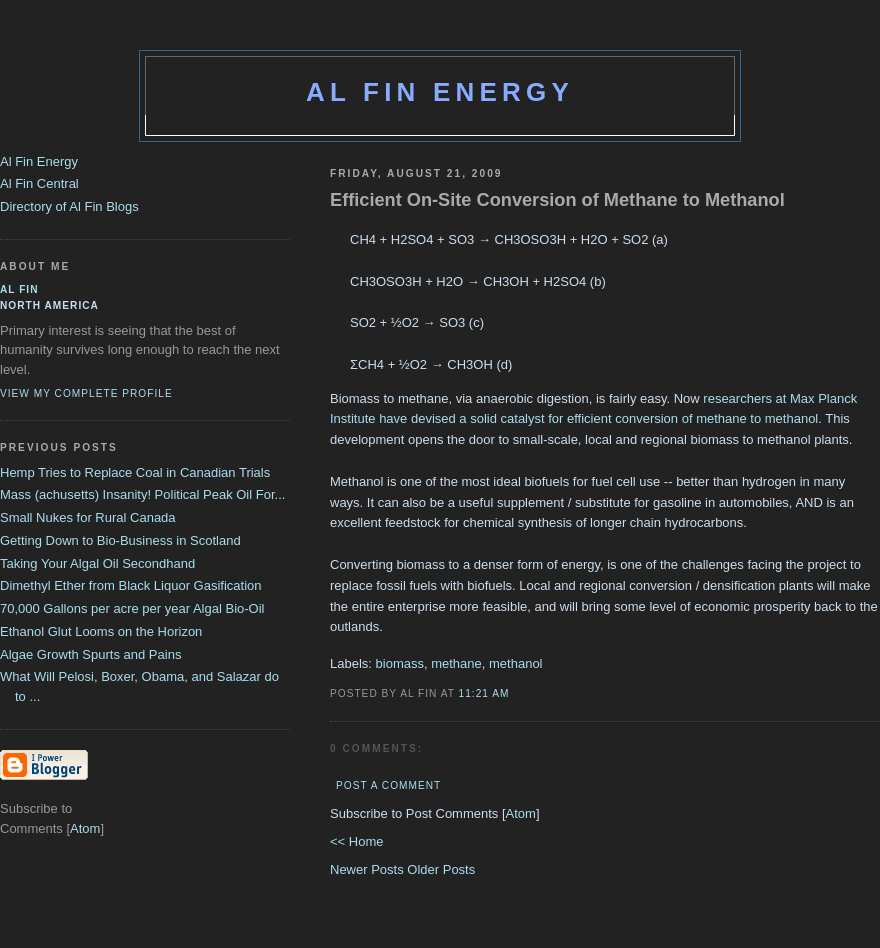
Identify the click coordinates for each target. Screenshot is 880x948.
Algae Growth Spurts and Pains (90, 654)
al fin (19, 289)
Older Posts (441, 869)
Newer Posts (368, 869)
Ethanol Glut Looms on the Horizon (101, 631)
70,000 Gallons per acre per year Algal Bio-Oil (132, 608)
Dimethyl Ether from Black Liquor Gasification (131, 585)
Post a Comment (388, 785)
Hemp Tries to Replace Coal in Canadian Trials (135, 472)
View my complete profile (86, 393)
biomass (400, 663)
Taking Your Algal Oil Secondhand (97, 563)
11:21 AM (484, 693)
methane (456, 663)
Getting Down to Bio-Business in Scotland (120, 540)
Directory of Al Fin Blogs (69, 206)
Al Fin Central (39, 183)
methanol (515, 663)
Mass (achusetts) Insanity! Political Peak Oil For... (142, 494)
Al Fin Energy (440, 92)
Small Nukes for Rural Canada (88, 517)
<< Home (356, 841)
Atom (521, 813)
